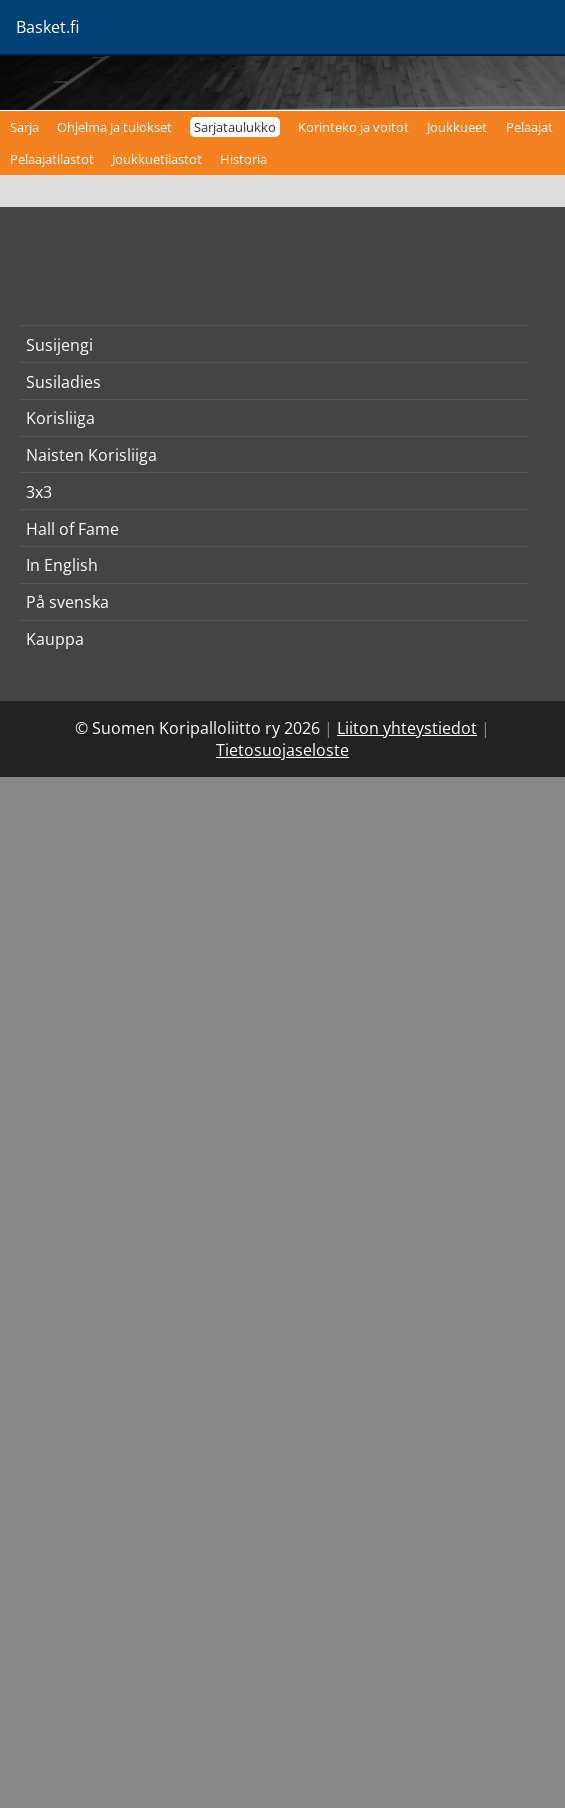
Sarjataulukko (235, 127)
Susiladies (63, 382)
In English (62, 565)
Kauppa (55, 639)
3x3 (39, 492)
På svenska (67, 602)
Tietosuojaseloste (282, 750)
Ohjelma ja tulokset (114, 127)
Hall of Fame (72, 529)
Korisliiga (60, 418)
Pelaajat (529, 127)
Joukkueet (457, 127)
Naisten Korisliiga (91, 455)
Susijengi (59, 345)
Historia (243, 159)
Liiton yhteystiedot (407, 728)
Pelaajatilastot (52, 159)
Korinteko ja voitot (353, 127)
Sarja (24, 127)
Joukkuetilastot (157, 159)
